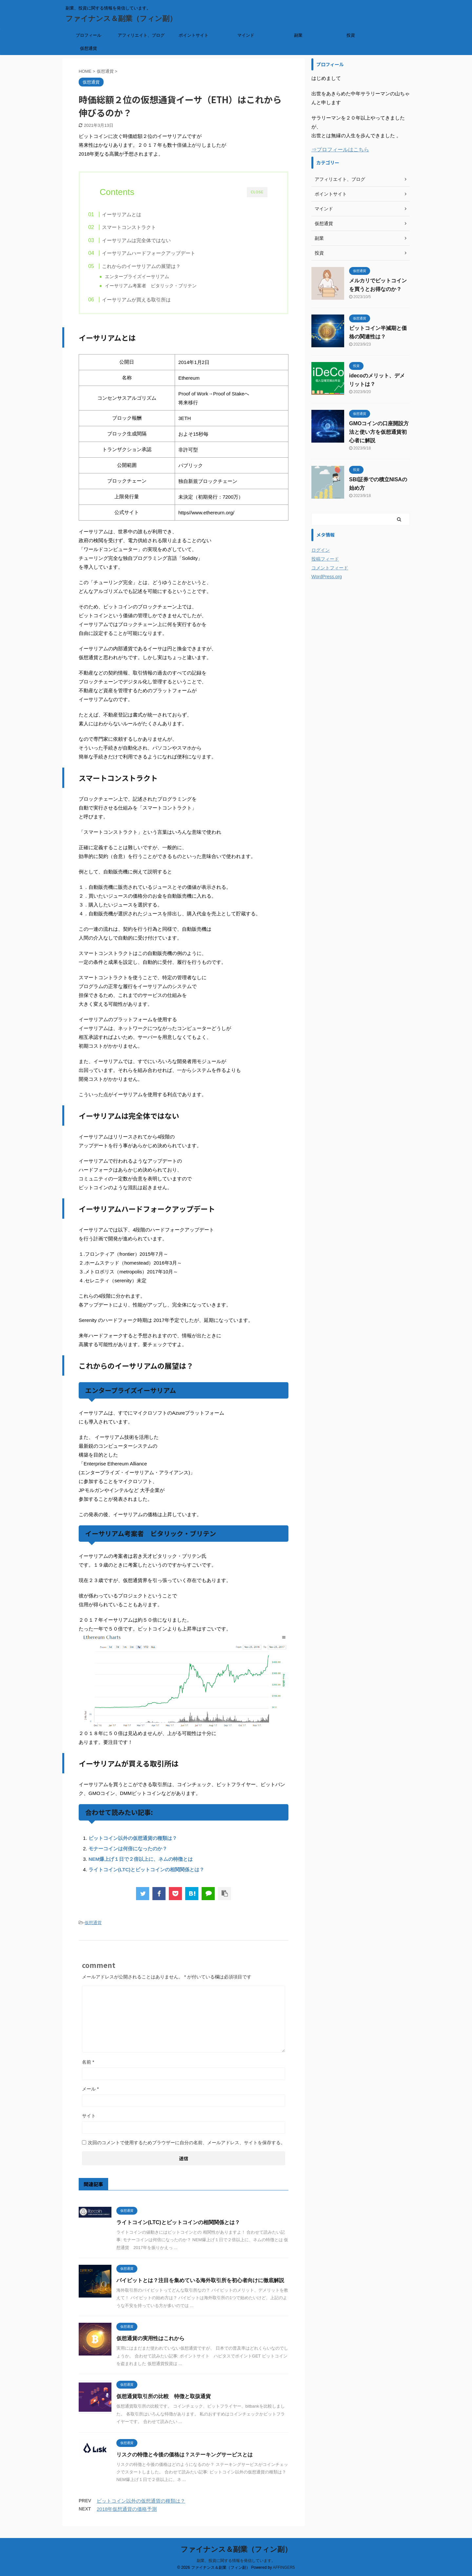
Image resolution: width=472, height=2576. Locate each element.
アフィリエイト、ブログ (141, 35)
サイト (89, 2120)
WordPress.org (326, 576)
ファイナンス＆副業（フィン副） (121, 18)
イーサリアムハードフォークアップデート (161, 253)
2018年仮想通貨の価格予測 (127, 2514)
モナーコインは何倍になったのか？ (127, 1853)
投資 (350, 35)
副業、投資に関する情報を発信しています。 (236, 2560)
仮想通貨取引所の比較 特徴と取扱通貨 (163, 2401)
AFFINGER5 (284, 2567)
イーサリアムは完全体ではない (149, 240)
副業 (298, 35)
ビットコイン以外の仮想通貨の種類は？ (132, 1843)
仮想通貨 (88, 48)
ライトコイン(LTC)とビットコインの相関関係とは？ (146, 1874)
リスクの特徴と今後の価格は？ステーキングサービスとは (184, 2459)
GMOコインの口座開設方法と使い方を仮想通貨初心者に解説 (379, 432)
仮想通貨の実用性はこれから (150, 2343)
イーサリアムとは (134, 214)
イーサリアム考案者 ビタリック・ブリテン (162, 285)
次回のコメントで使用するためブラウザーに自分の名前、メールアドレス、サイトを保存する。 (186, 2147)
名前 (88, 2067)
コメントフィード (329, 567)
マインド (245, 35)
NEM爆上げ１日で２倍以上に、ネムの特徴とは (140, 1864)
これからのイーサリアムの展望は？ (154, 266)
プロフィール (88, 35)
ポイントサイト (193, 35)
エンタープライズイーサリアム (148, 276)
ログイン (320, 550)
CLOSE (257, 192)
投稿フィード (325, 559)
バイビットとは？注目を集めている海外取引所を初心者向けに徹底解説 (200, 2285)
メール (90, 2093)
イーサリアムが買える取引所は (149, 302)
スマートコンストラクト (142, 227)
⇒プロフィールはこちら (340, 149)
